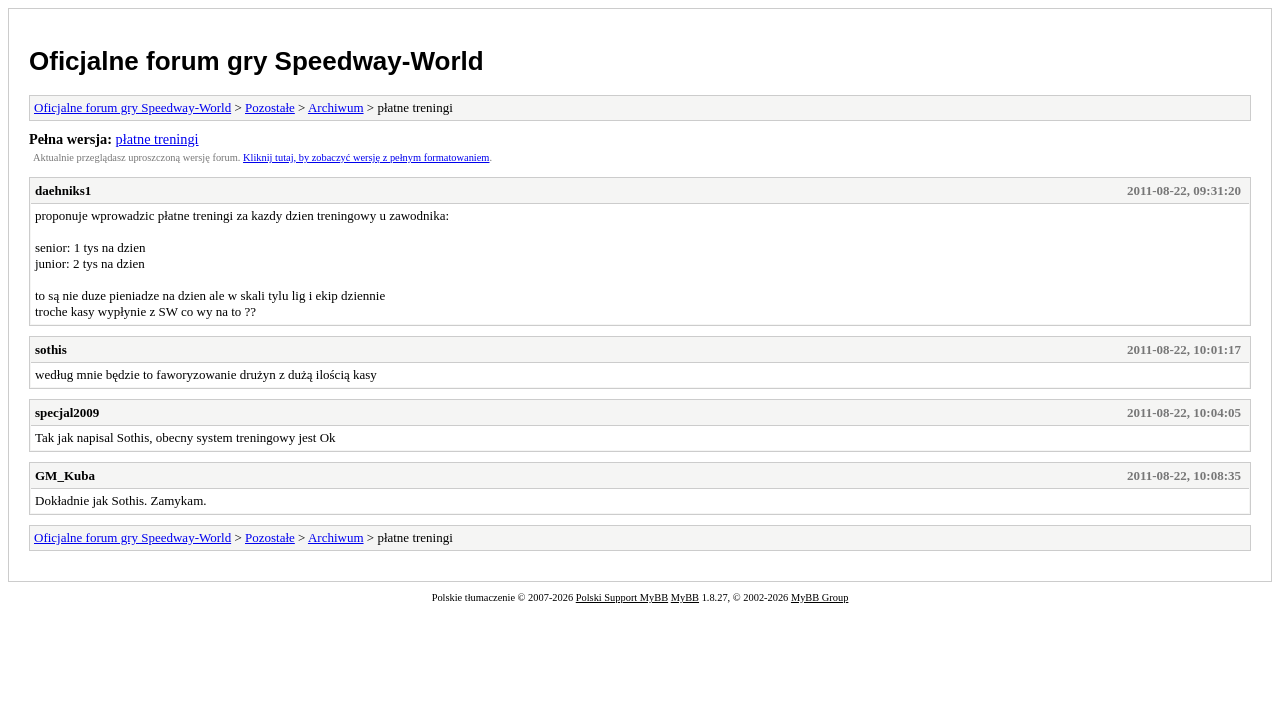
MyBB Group (819, 597)
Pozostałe (270, 107)
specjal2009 (67, 412)
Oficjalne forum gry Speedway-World (256, 61)
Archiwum (336, 107)
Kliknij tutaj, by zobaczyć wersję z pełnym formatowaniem (366, 157)
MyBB (685, 597)
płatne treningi (157, 139)
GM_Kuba (65, 475)
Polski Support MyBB (622, 597)
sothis (51, 349)
